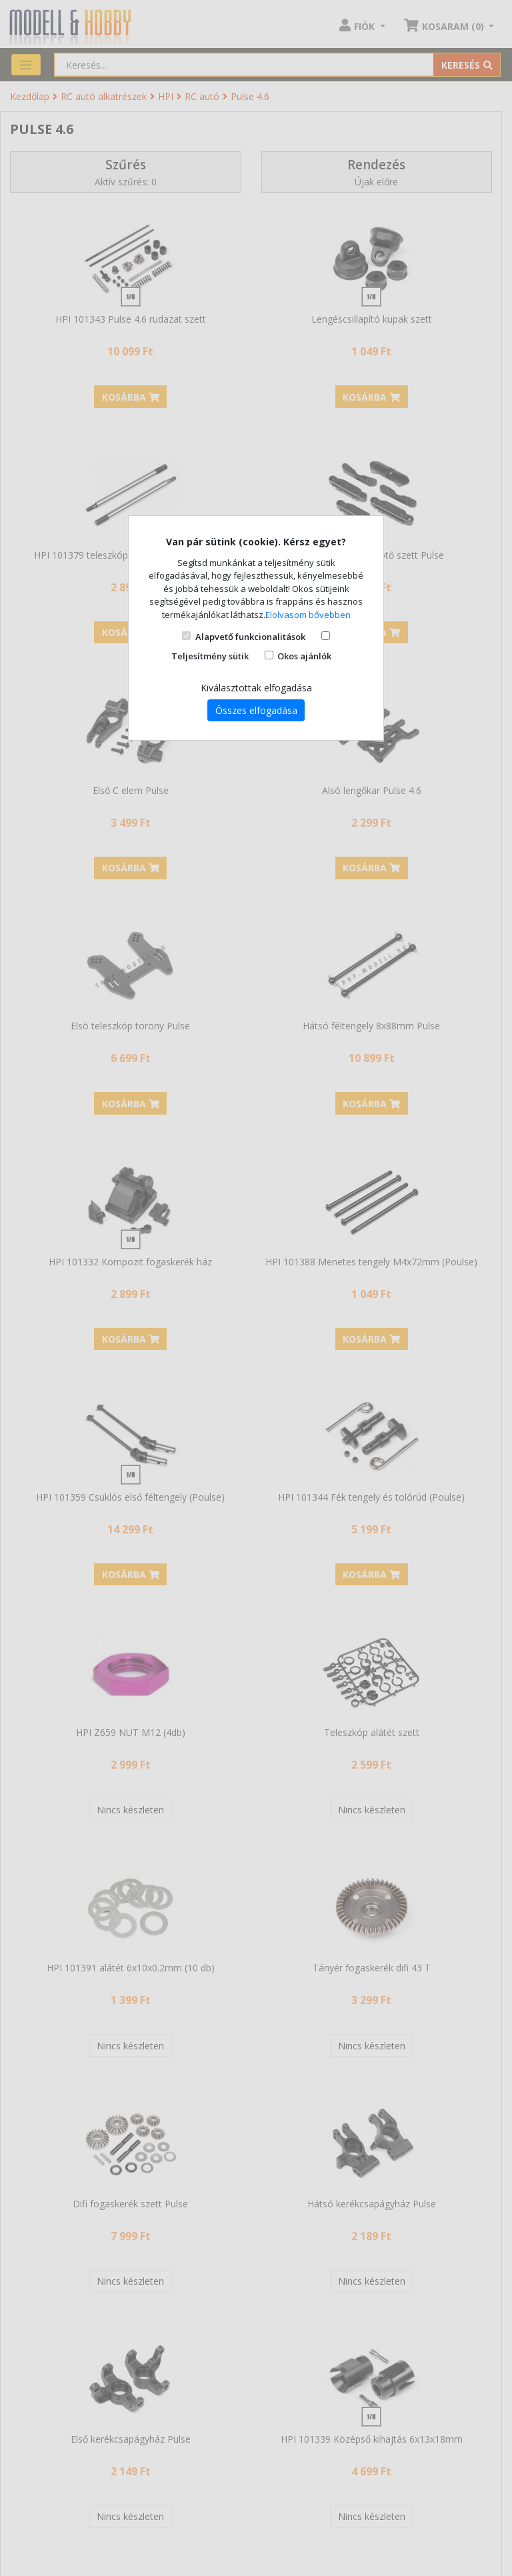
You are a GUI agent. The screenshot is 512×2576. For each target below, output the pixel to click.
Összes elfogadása (256, 710)
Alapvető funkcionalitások (250, 637)
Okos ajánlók (304, 656)
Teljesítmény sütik (210, 656)
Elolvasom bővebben (308, 615)
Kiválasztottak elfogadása (256, 687)
